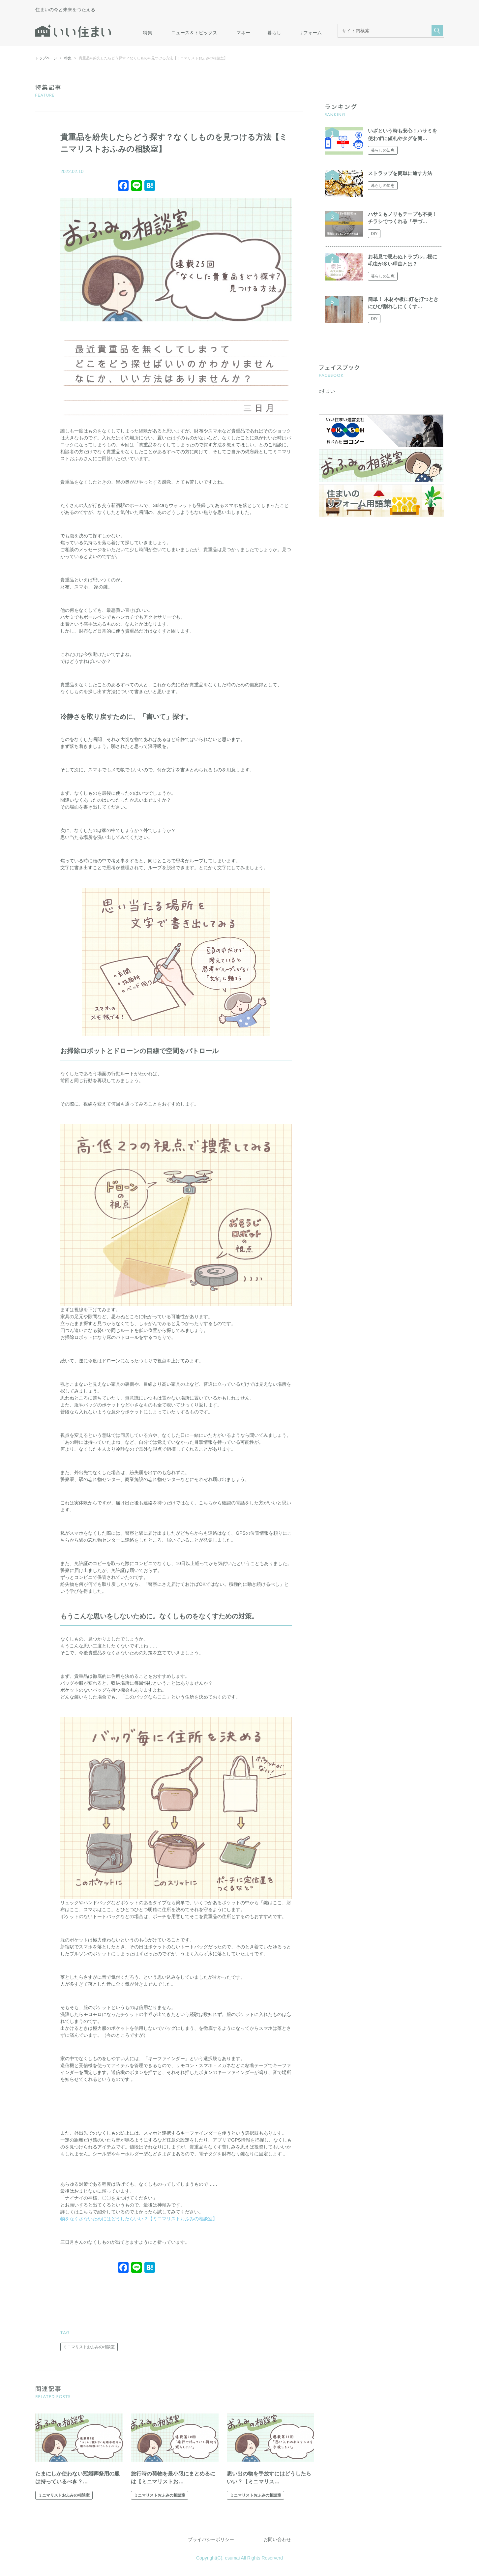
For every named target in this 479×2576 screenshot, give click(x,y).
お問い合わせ (277, 2539)
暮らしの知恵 (383, 150)
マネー (243, 32)
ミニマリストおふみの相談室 (89, 2347)
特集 (147, 32)
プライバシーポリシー (211, 2539)
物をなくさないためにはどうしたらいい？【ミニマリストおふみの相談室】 (138, 2218)
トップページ (46, 58)
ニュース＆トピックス (194, 32)
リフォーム (310, 32)
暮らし (274, 32)
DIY (374, 233)
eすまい (327, 391)
